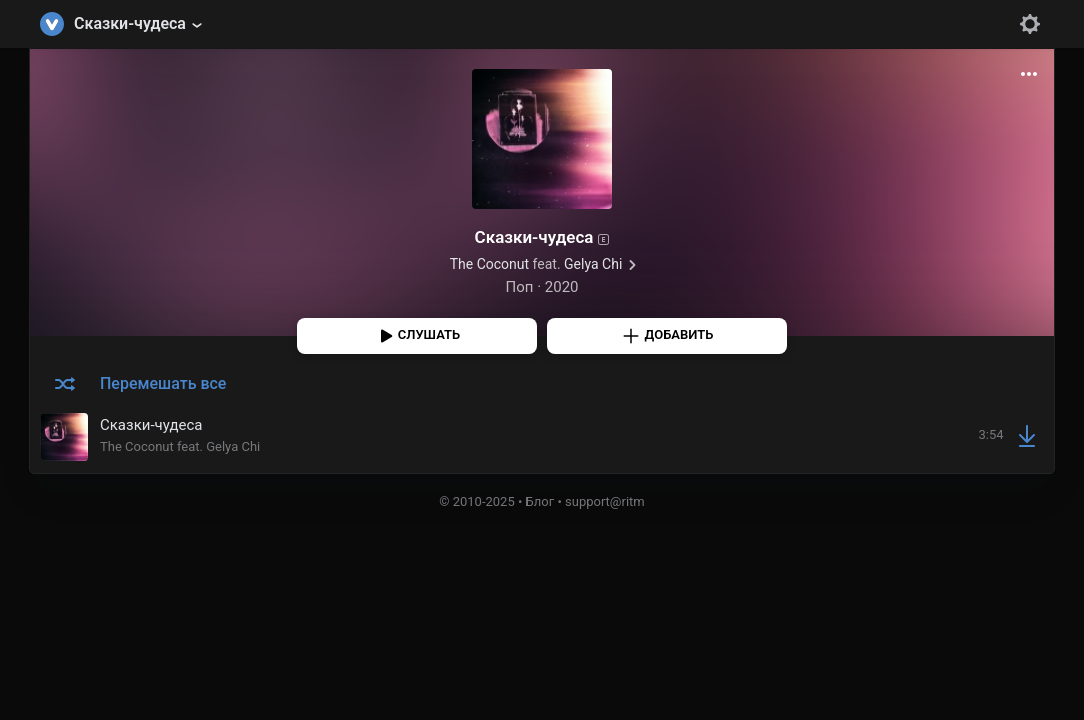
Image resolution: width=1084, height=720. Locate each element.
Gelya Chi (593, 264)
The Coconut (489, 264)
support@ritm (605, 501)
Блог (540, 501)
